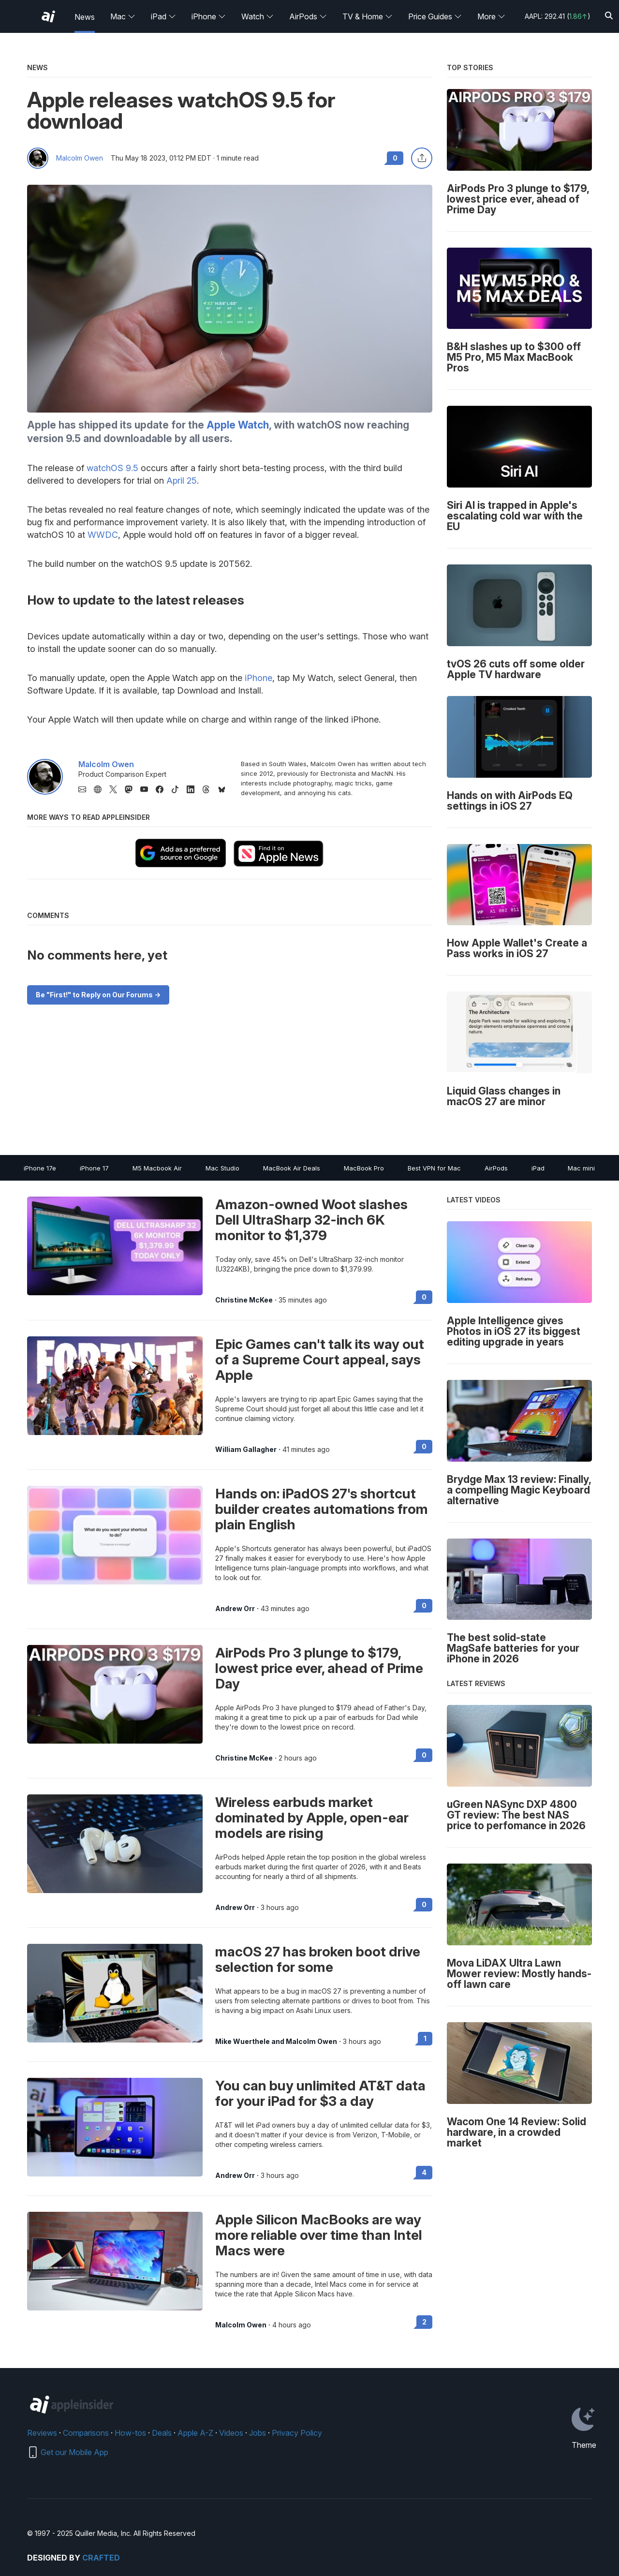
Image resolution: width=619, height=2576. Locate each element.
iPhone (209, 16)
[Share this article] (421, 158)
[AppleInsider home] (48, 16)
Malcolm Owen (79, 158)
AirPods (308, 16)
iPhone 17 (94, 1168)
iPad (163, 16)
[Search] (609, 16)
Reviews (42, 2433)
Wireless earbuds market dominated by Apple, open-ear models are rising (312, 1817)
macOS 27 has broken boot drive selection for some (317, 1959)
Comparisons (86, 2433)
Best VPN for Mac (434, 1168)
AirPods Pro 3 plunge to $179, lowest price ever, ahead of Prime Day (319, 1668)
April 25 (181, 480)
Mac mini (581, 1168)
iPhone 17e (40, 1168)
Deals (162, 2433)
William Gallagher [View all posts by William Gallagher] (246, 1449)
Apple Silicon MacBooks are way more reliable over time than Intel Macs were (318, 2235)
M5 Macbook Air (157, 1168)
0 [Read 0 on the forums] (424, 1297)
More (491, 16)
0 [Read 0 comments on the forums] (395, 158)
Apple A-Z (195, 2433)
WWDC (103, 535)
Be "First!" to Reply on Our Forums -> (98, 995)
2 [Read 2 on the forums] (424, 2322)
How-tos (130, 2433)
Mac (122, 16)
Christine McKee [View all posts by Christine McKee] (244, 1300)
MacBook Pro (364, 1168)
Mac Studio (222, 1168)
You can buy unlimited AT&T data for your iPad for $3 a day (320, 2093)
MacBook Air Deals (291, 1168)
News (84, 17)
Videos (231, 2433)
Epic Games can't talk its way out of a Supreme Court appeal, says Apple (319, 1359)
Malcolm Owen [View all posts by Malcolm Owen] (240, 2325)
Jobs (257, 2433)
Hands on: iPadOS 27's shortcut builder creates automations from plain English (321, 1509)
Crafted (101, 2557)
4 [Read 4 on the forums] (424, 2172)
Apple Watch (237, 425)
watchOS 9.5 (112, 468)
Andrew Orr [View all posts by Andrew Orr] (235, 1609)
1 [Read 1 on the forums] (425, 2038)
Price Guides (435, 16)
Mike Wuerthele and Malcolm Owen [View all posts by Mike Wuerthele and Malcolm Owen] (276, 2041)
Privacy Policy (297, 2433)
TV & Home (367, 16)
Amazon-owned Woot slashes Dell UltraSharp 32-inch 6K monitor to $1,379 (311, 1220)
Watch (257, 16)
